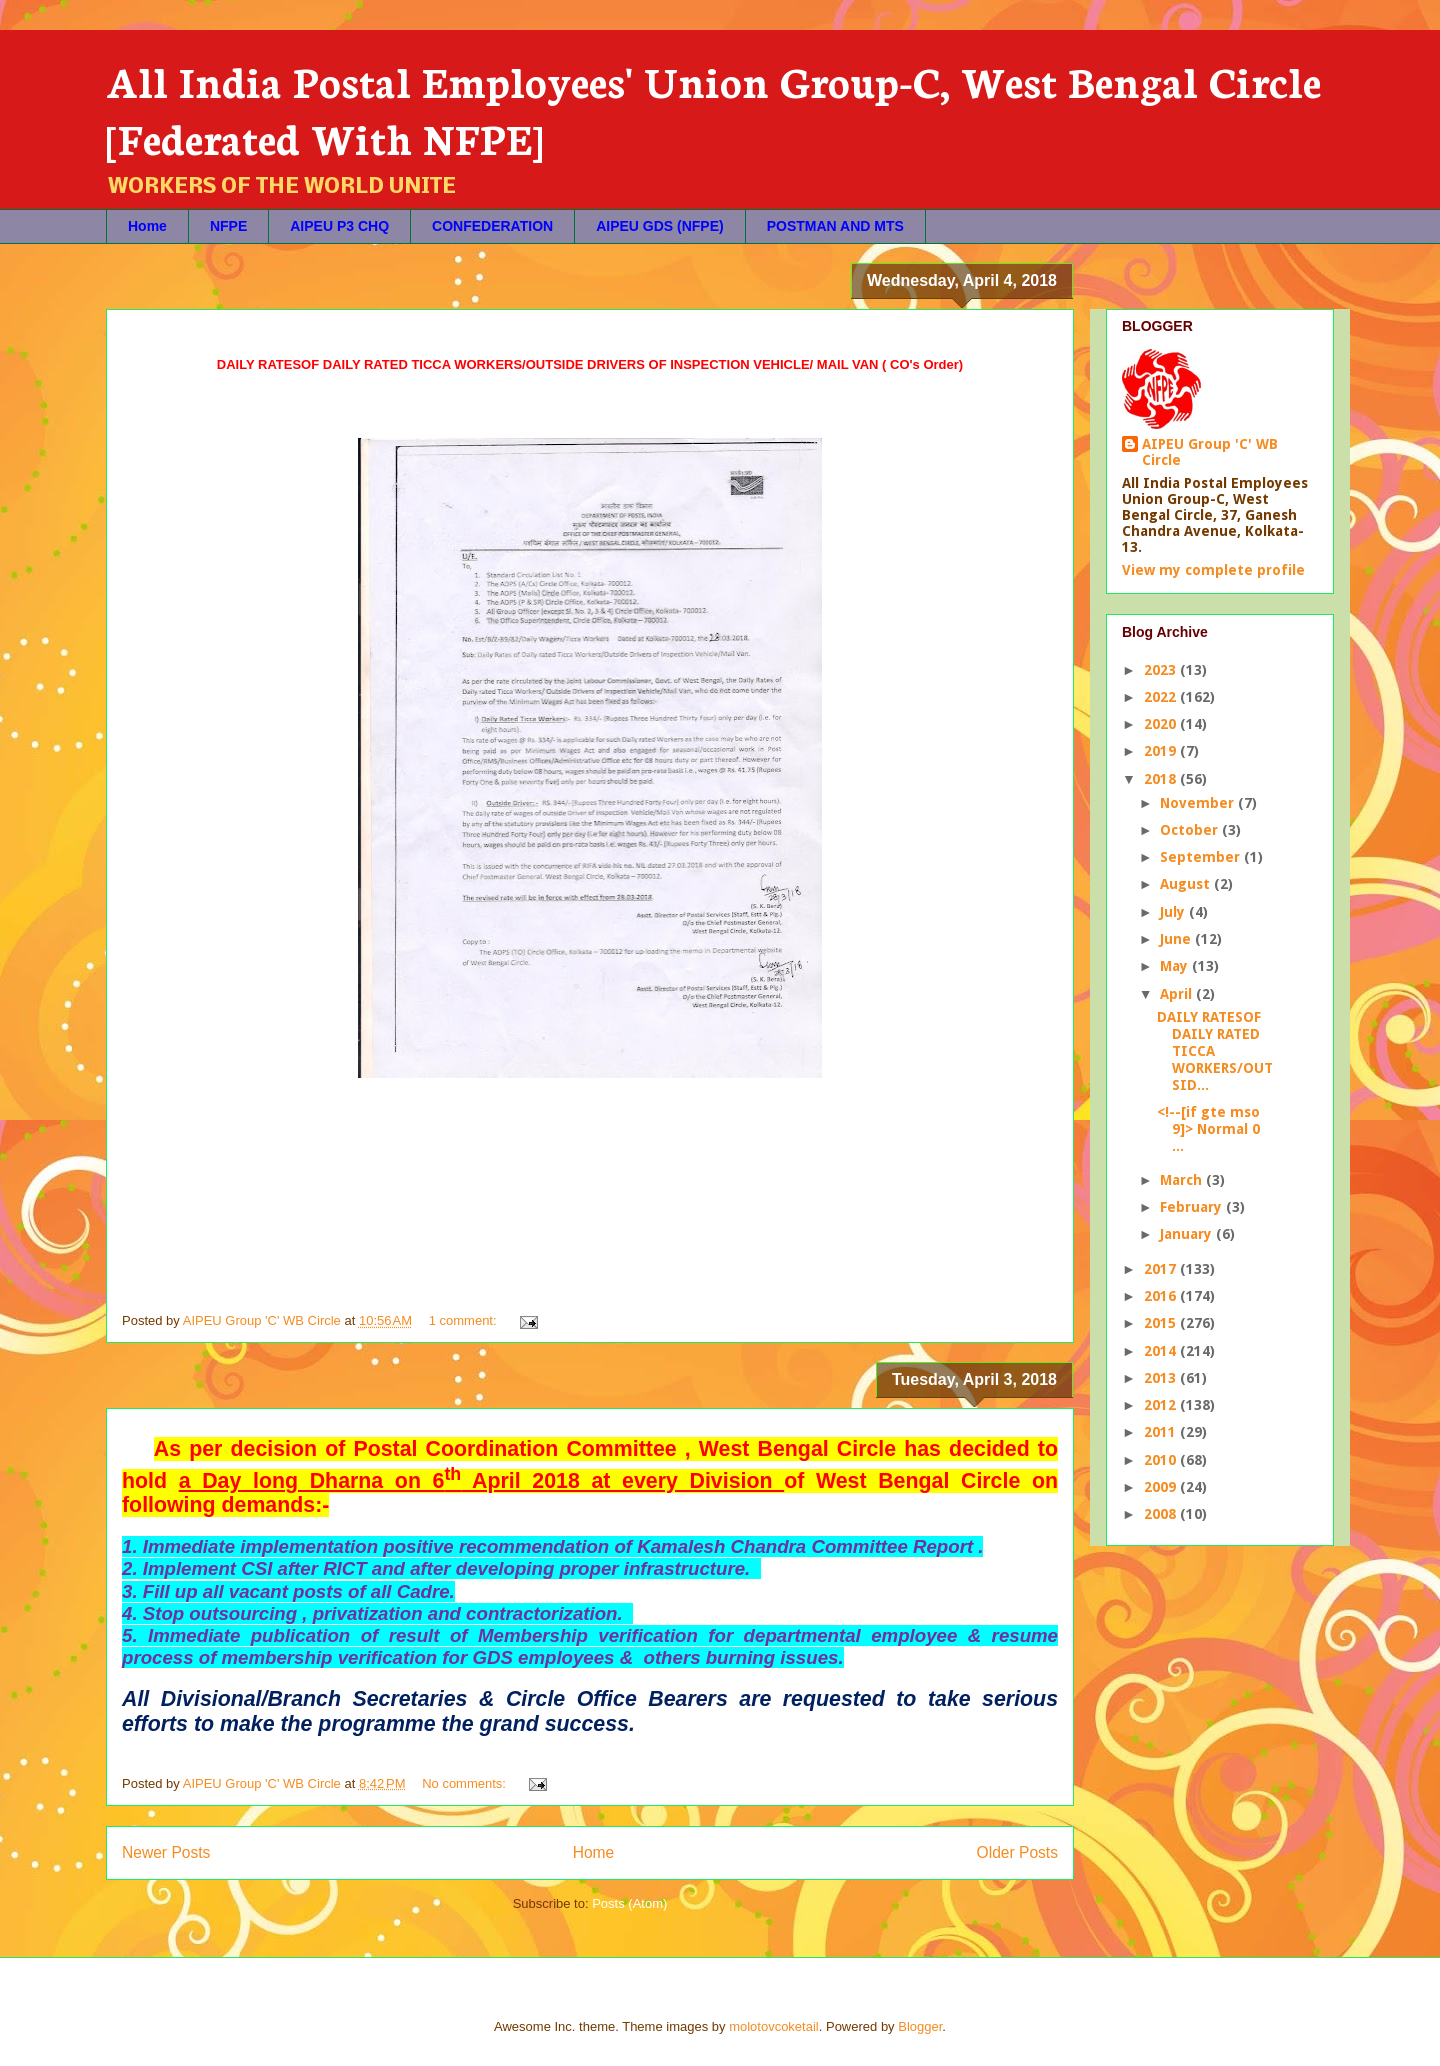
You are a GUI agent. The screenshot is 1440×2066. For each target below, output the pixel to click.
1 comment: (465, 1320)
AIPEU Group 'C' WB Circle (1210, 452)
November (1199, 803)
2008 (1162, 1514)
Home (147, 226)
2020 (1162, 724)
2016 (1162, 1296)
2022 (1162, 697)
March (1183, 1180)
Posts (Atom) (629, 1903)
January (1188, 1234)
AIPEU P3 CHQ (339, 226)
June (1177, 939)
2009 (1162, 1487)
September (1202, 857)
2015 (1162, 1323)
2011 (1162, 1432)
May (1176, 966)
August (1187, 884)
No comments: (465, 1783)
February (1193, 1207)
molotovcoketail (774, 2026)
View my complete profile (1213, 570)
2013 (1162, 1378)
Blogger (920, 2026)
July (1174, 912)
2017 (1162, 1269)
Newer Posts (166, 1852)
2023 (1162, 670)
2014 (1162, 1351)
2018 (1162, 779)
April (1178, 994)
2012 (1162, 1405)
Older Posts (1017, 1852)
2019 (1162, 751)
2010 (1162, 1460)
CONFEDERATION (492, 226)
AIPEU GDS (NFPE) (660, 226)
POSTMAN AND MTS (835, 226)
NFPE (228, 226)
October (1191, 830)
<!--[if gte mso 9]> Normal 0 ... (1208, 1129)
